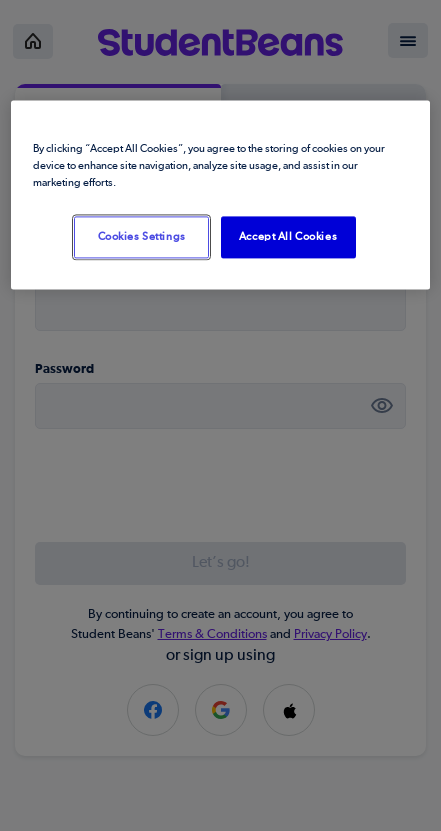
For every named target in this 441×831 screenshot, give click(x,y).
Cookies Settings (142, 236)
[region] (220, 194)
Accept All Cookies (288, 236)
